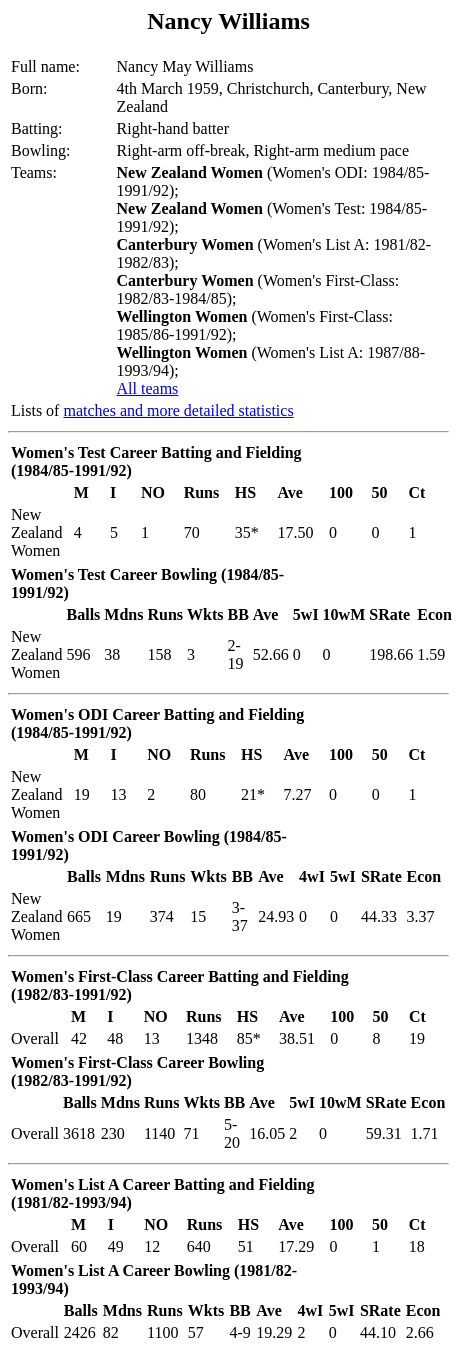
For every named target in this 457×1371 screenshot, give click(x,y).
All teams (148, 388)
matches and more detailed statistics (178, 410)
